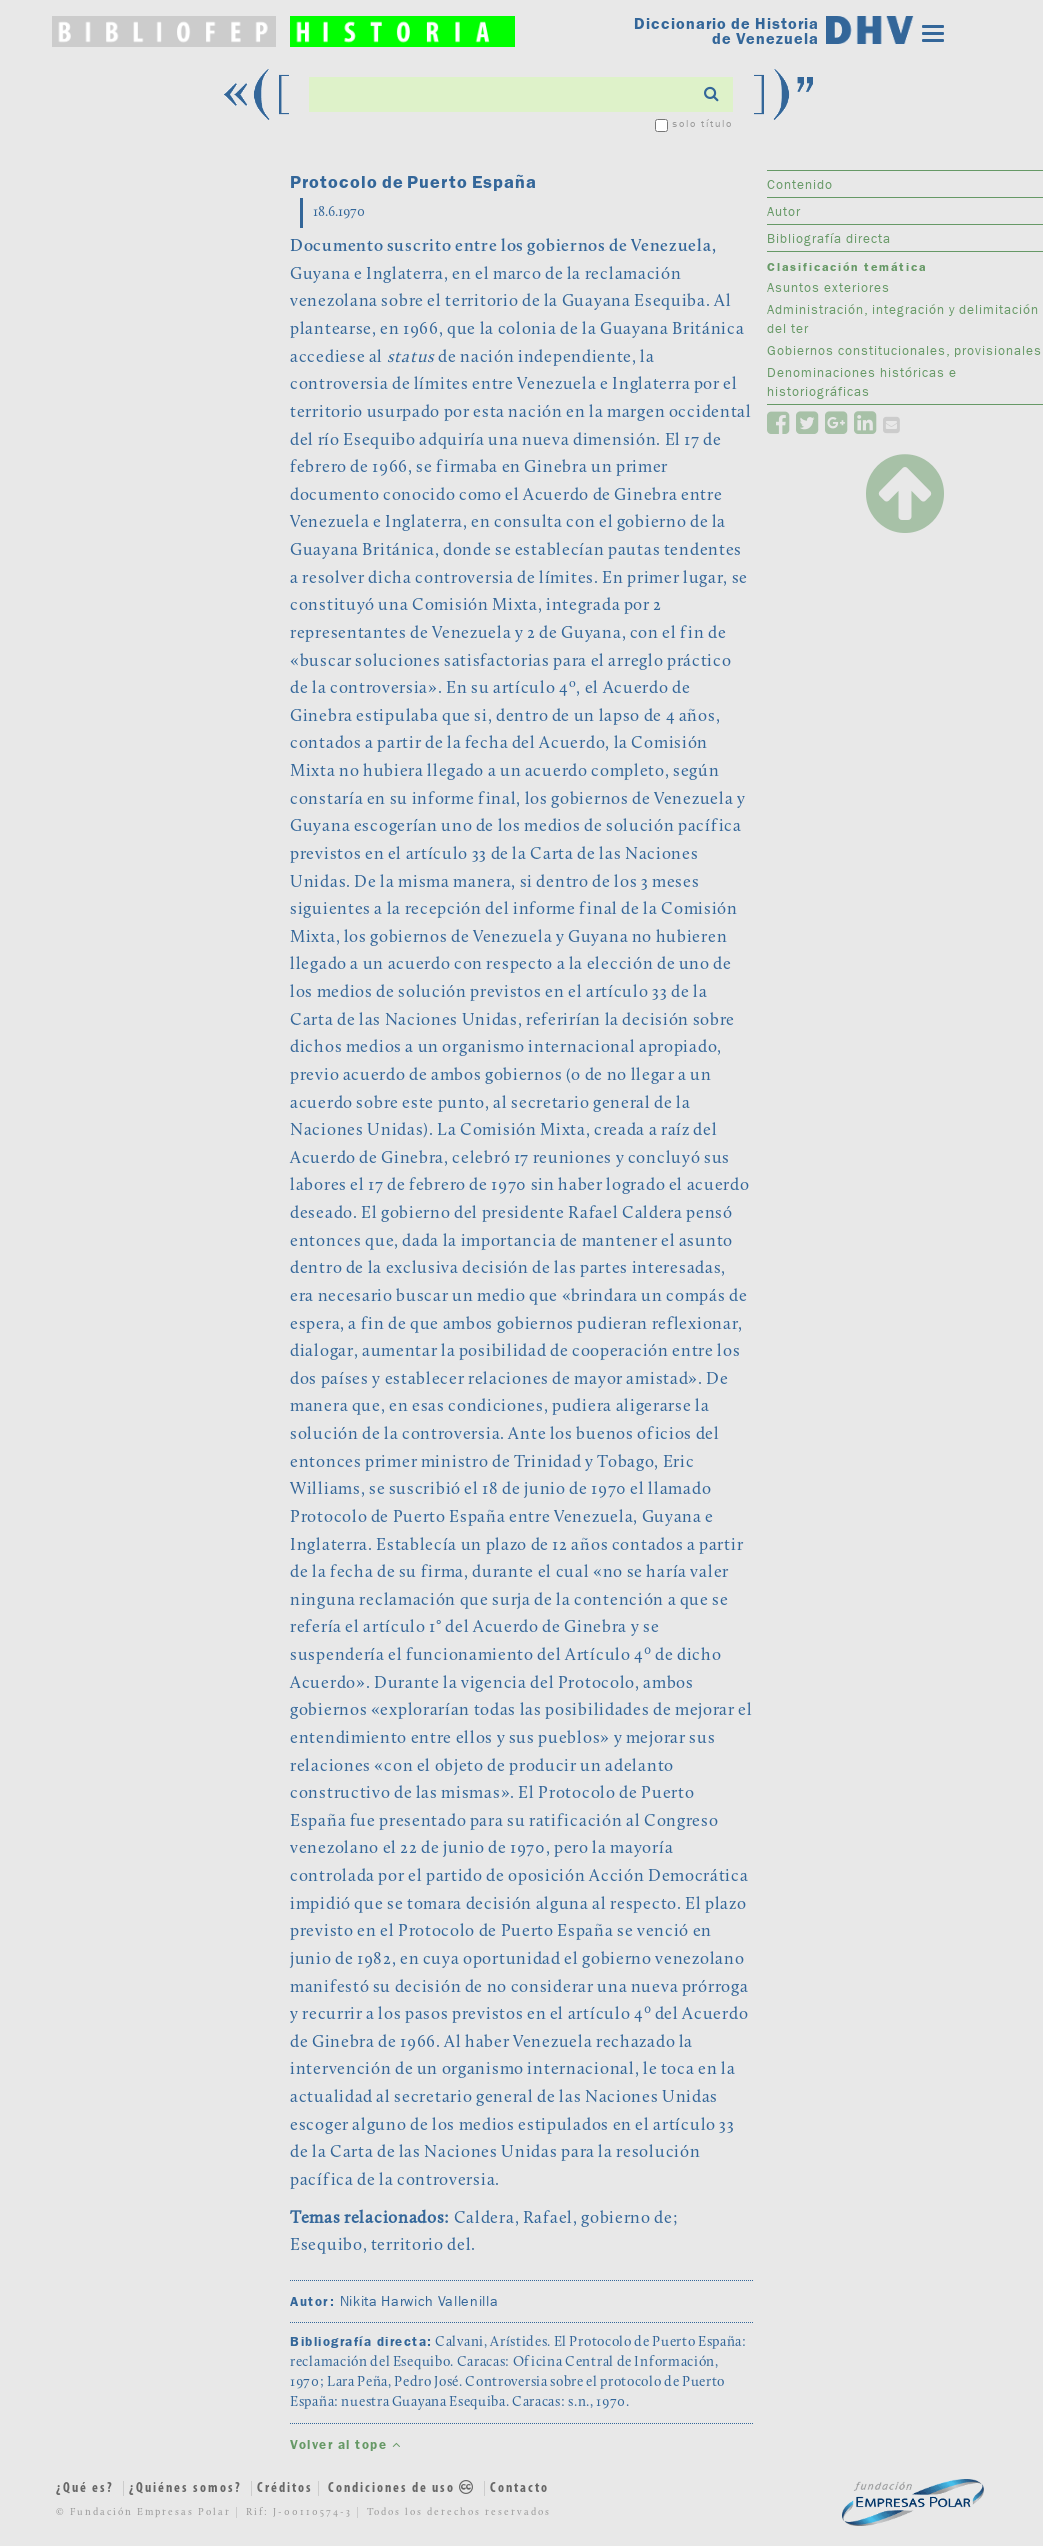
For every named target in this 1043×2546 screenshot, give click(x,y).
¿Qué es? (85, 2488)
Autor (784, 211)
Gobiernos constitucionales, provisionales (904, 350)
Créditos (285, 2488)
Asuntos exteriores (828, 287)
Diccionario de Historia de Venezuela (726, 31)
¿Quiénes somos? (185, 2488)
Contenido (800, 184)
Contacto (519, 2488)
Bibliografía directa (829, 238)
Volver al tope (345, 2444)
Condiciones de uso (403, 2488)
